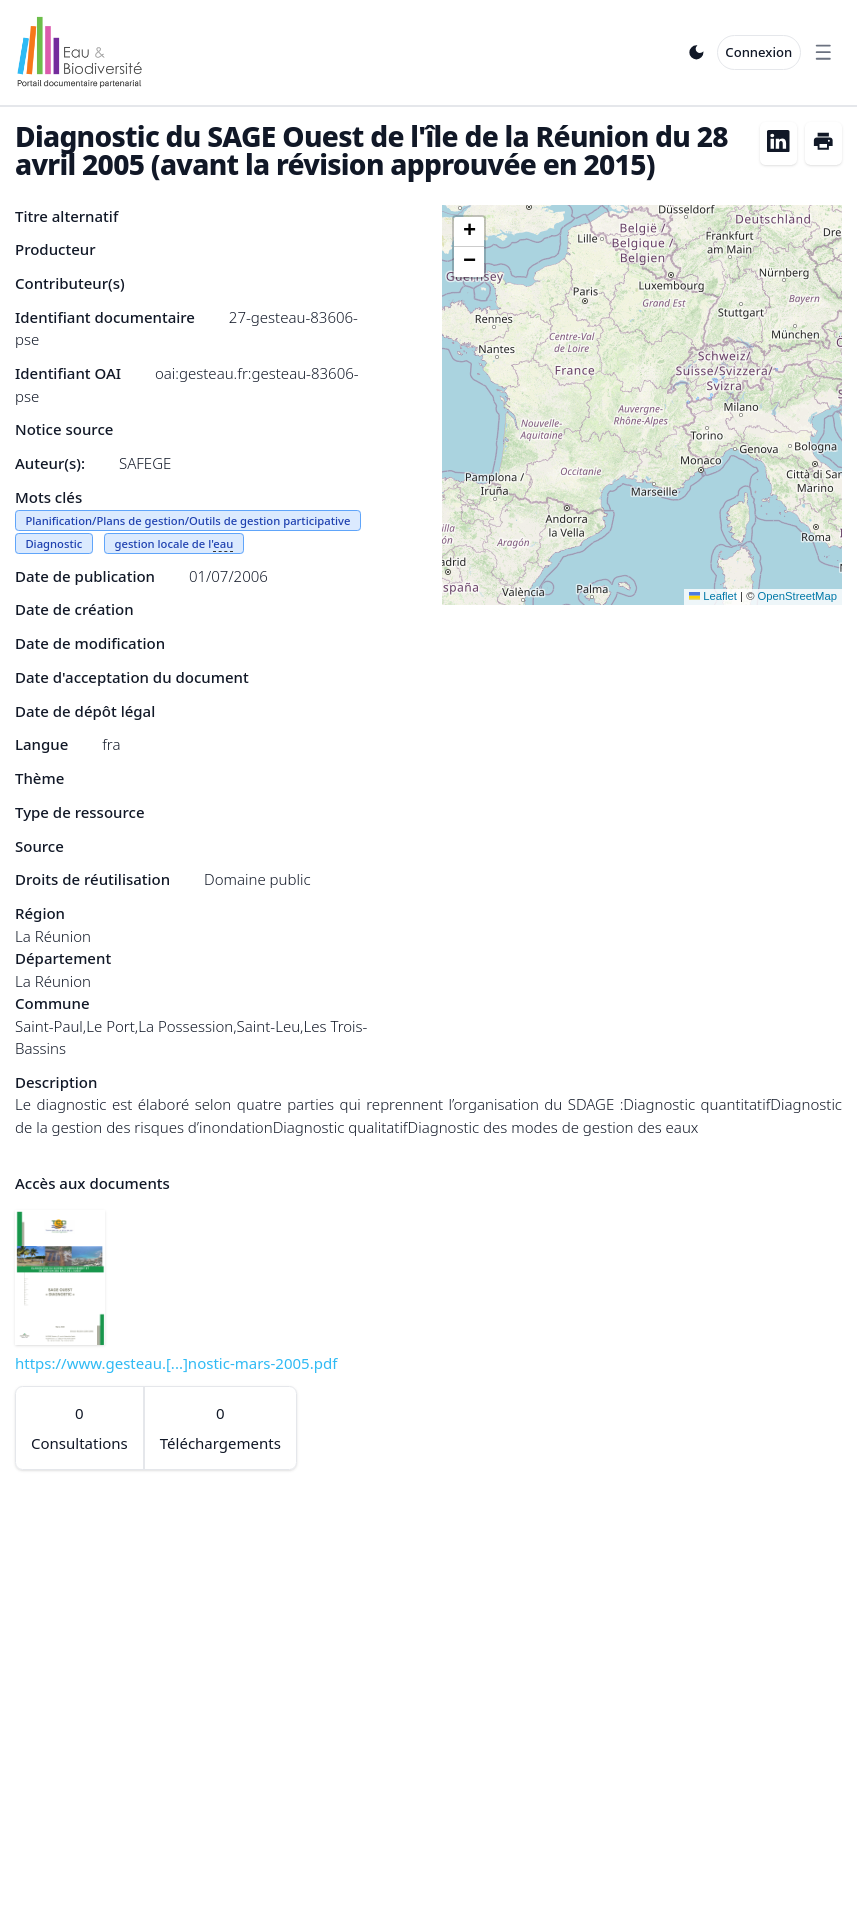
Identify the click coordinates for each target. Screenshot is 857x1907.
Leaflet (713, 596)
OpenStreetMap (797, 596)
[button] (469, 232)
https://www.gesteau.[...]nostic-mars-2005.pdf (176, 1363)
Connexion (758, 52)
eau (223, 543)
